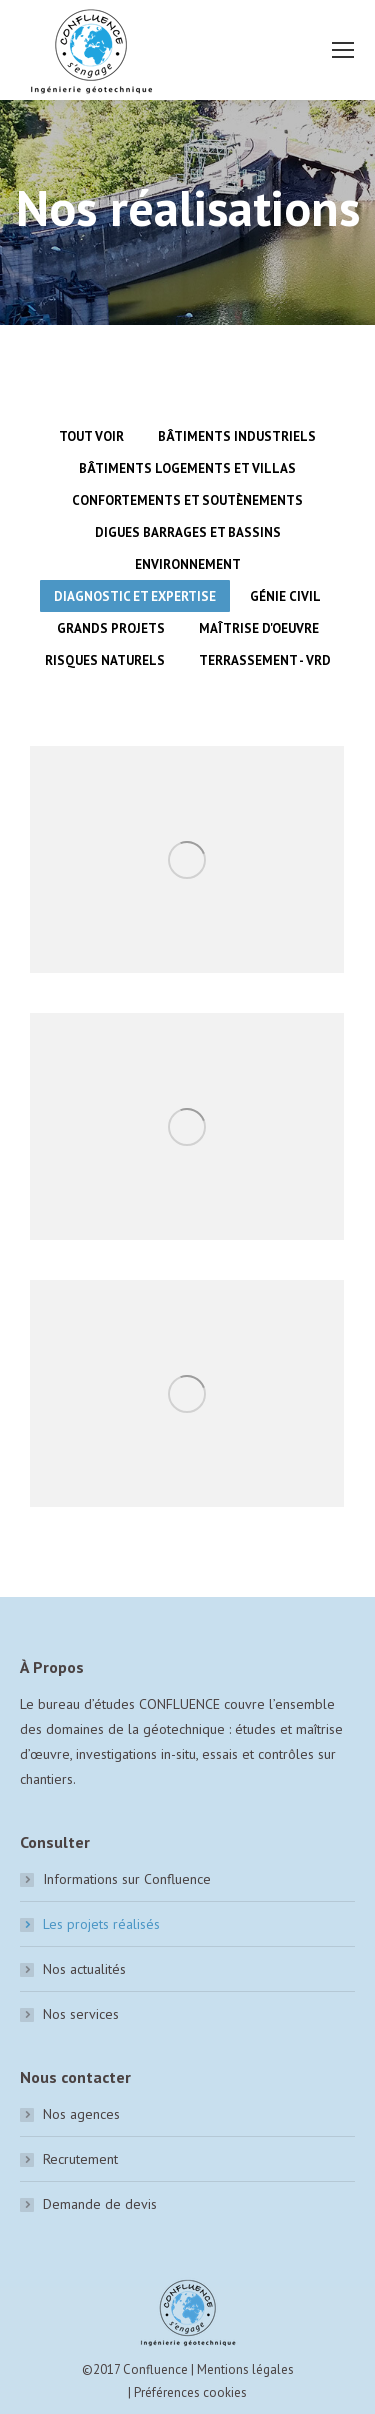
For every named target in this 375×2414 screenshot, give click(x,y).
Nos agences (81, 2114)
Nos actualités (84, 1969)
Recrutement (80, 2159)
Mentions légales (245, 2369)
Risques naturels (105, 660)
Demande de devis (100, 2204)
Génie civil (285, 596)
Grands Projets (111, 628)
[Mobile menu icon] (343, 50)
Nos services (81, 2014)
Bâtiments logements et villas (187, 468)
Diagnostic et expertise (135, 596)
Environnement (188, 564)
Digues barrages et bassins (188, 532)
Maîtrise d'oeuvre (259, 628)
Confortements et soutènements (187, 500)
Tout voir (91, 436)
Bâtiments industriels (237, 436)
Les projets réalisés (101, 1924)
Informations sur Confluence (127, 1879)
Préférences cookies (190, 2392)
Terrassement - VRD (265, 660)
